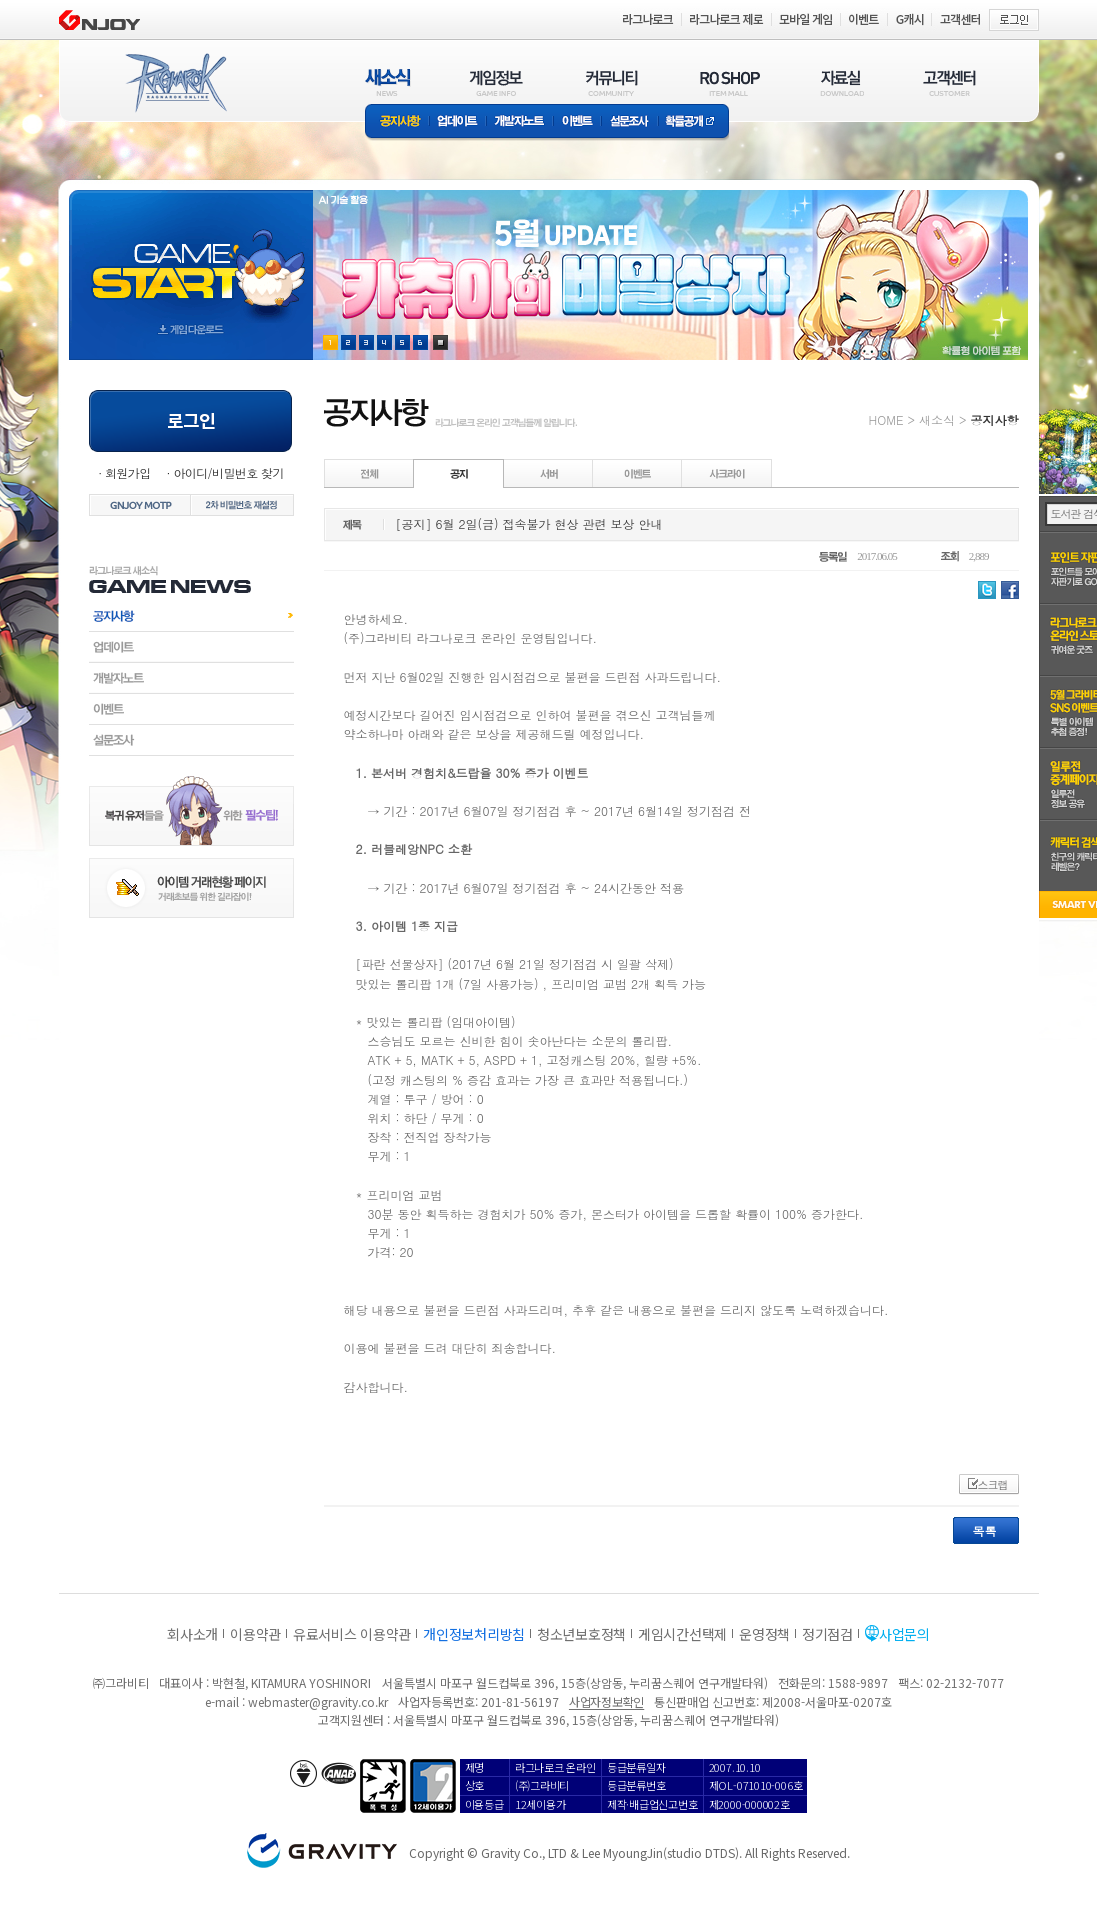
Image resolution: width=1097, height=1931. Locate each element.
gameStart (191, 256)
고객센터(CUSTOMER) (949, 82)
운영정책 (764, 1634)
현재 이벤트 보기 (440, 342)
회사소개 (192, 1634)
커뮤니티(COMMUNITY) (612, 82)
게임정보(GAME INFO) (496, 82)
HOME (886, 419)
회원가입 (128, 472)
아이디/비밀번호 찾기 (228, 472)
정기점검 (827, 1634)
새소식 (937, 419)
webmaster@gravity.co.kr (318, 1701)
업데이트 (457, 122)
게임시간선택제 (682, 1634)
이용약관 (255, 1634)
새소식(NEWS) (388, 82)
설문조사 (629, 122)
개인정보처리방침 (474, 1634)
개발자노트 (519, 122)
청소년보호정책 (581, 1634)
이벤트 (577, 122)
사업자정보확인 (606, 1701)
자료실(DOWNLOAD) (841, 82)
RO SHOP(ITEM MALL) (730, 82)
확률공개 (693, 122)
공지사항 (397, 122)
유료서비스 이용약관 (352, 1634)
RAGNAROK (175, 83)
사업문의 (904, 1634)
